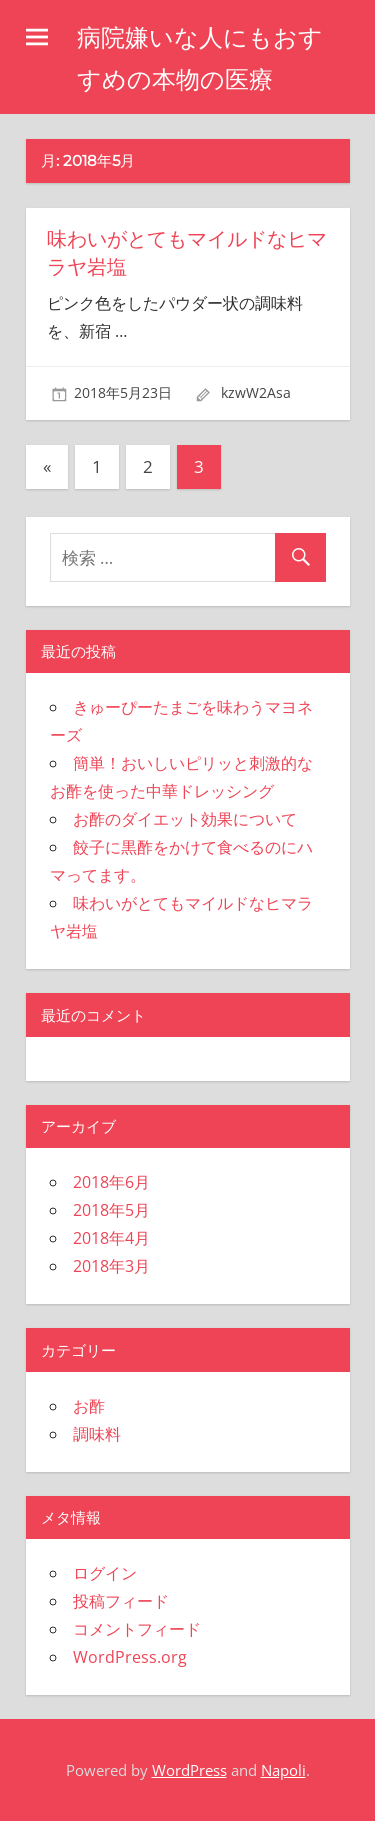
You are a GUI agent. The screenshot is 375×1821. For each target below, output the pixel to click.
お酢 (89, 1406)
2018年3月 (111, 1266)
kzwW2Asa (256, 392)
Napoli (283, 1770)
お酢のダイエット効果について (185, 819)
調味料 (97, 1434)
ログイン (105, 1573)
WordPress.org (130, 1657)
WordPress (189, 1770)
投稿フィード (121, 1601)
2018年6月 (111, 1182)
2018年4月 (111, 1238)
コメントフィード (137, 1629)
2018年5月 (111, 1210)
